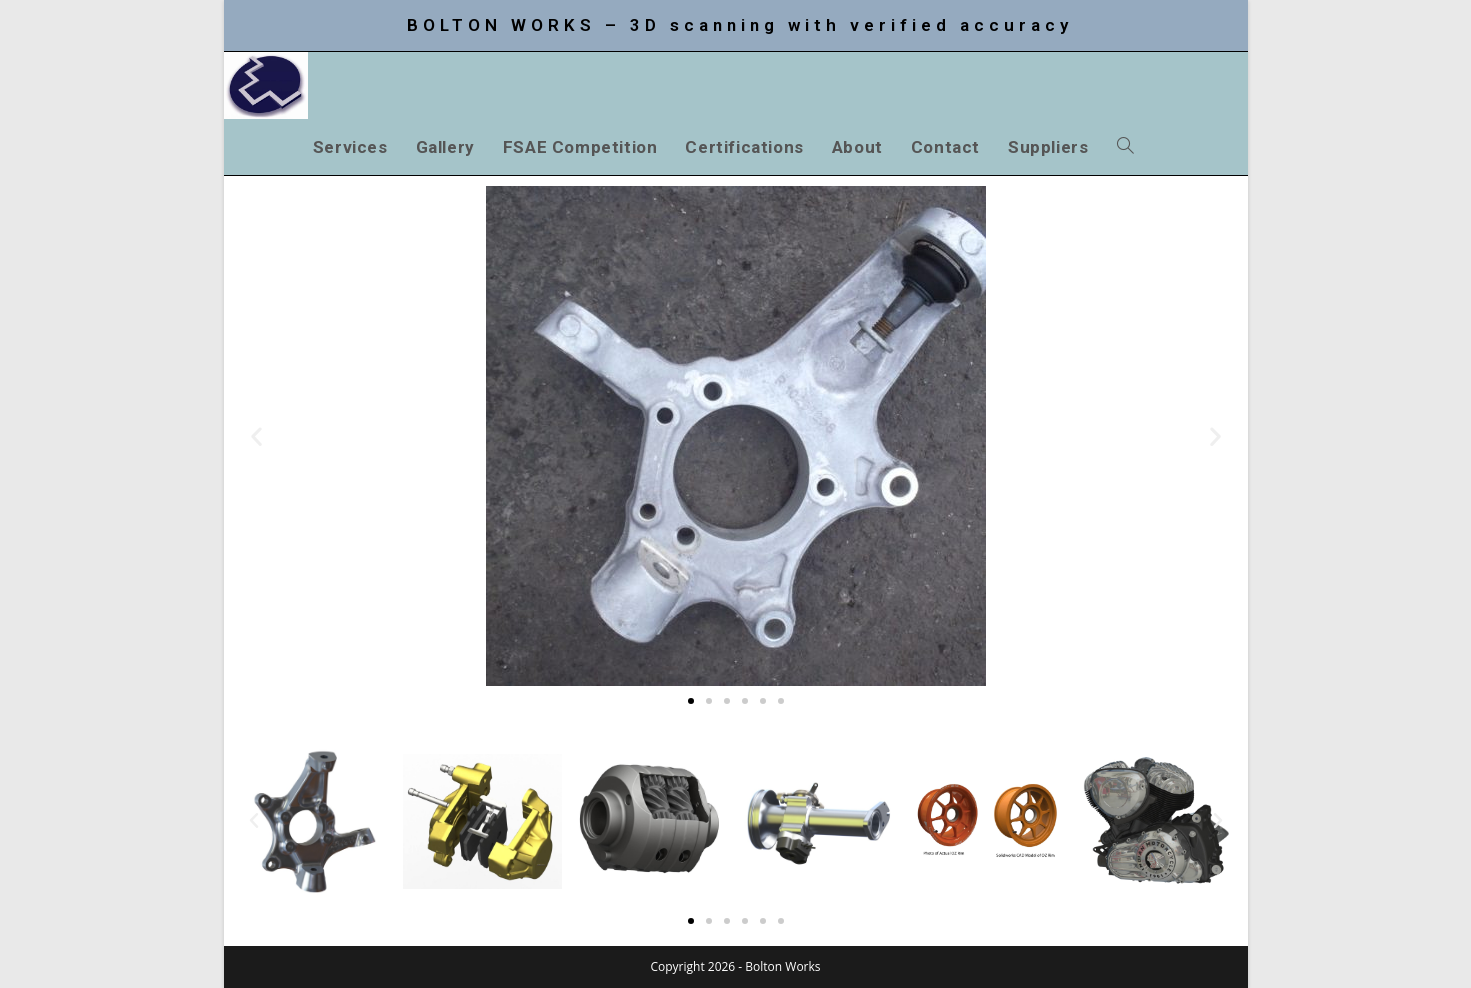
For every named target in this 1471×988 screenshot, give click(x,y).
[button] (256, 436)
